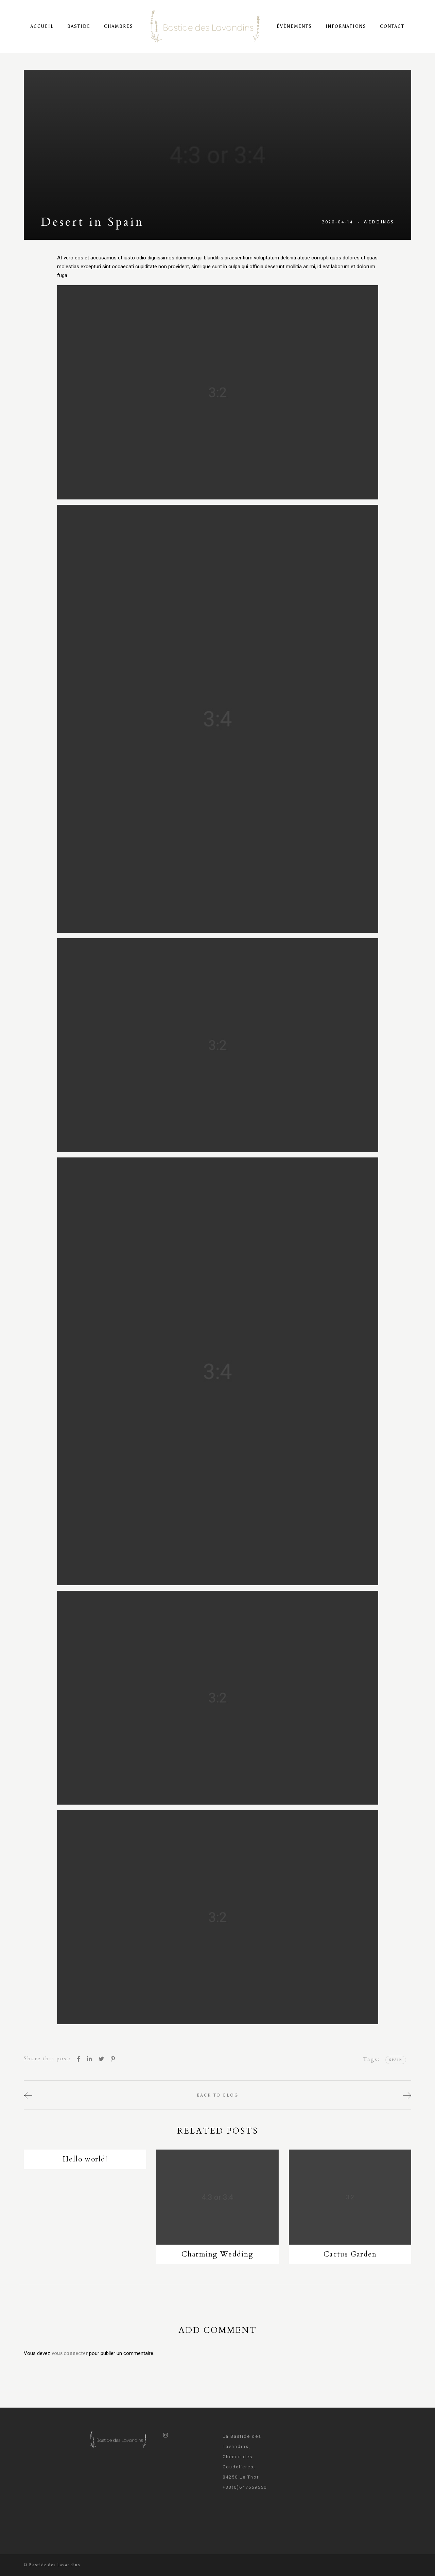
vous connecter (70, 2353)
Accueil (42, 26)
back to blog (218, 2095)
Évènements (294, 26)
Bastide (78, 26)
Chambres (118, 26)
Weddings (379, 222)
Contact (392, 26)
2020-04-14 (337, 222)
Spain (396, 2060)
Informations (346, 26)
